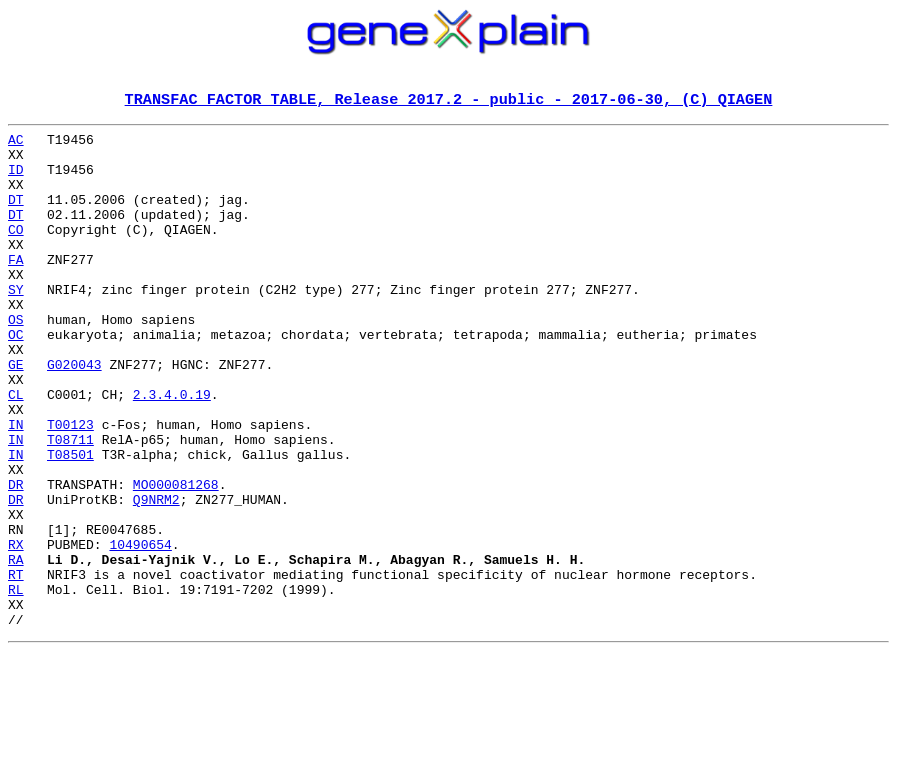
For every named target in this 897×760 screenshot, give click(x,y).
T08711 (70, 504)
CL (16, 450)
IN (16, 486)
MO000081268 (176, 558)
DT (16, 216)
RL (16, 684)
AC (16, 144)
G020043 (74, 414)
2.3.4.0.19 (172, 450)
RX (16, 630)
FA (16, 288)
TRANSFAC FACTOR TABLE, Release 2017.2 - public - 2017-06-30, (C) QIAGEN (449, 101)
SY (16, 324)
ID (16, 180)
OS (16, 360)
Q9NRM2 (156, 576)
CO (16, 252)
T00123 (70, 486)
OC (16, 378)
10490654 (140, 630)
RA (16, 648)
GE (16, 414)
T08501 (70, 522)
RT (16, 666)
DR (16, 558)
